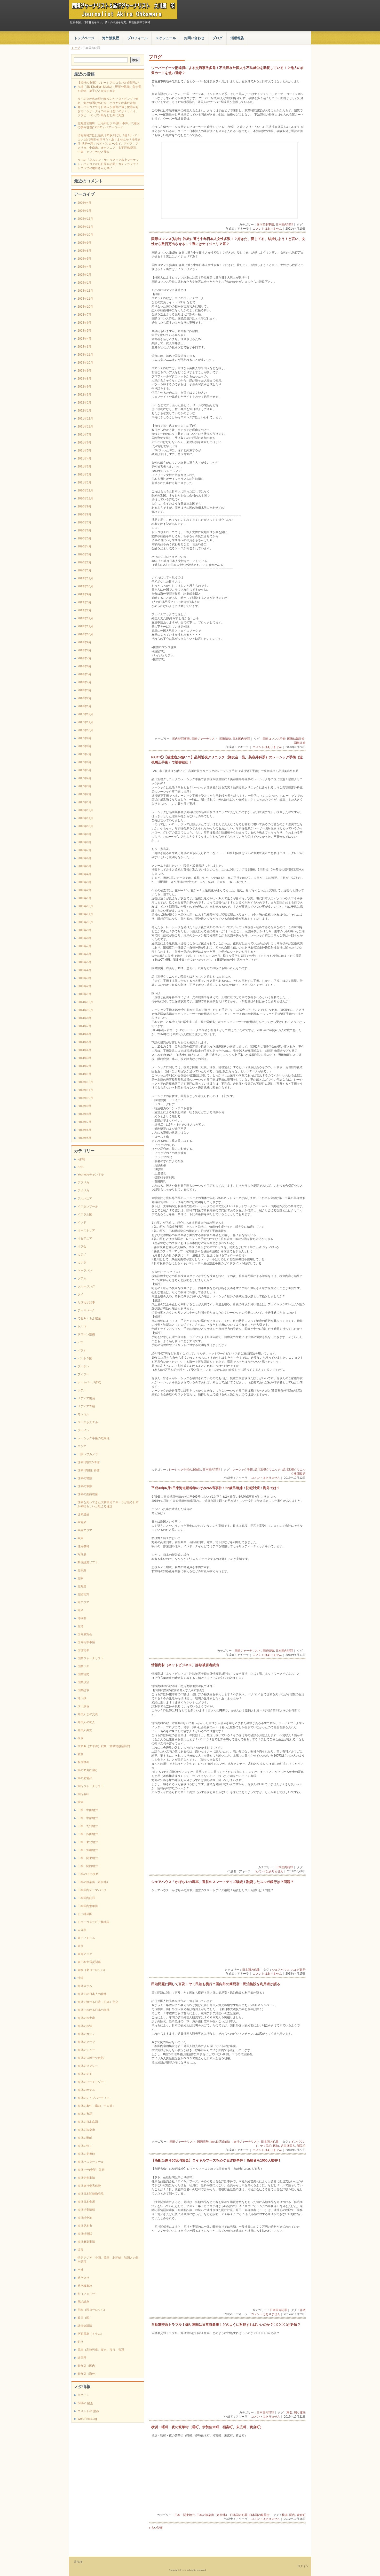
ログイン (83, 2395)
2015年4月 (84, 970)
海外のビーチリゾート (92, 2082)
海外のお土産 (86, 2018)
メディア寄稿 (86, 1406)
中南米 (82, 1522)
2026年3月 (84, 210)
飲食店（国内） (88, 2365)
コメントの (88, 2411)
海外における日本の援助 (94, 2010)
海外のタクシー (88, 2066)
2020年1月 (84, 570)
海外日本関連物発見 (91, 2193)
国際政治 (83, 1682)
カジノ (82, 1254)
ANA (81, 1167)
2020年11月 (85, 498)
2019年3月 (84, 602)
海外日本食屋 (86, 2201)
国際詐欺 (300, 743)
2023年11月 (85, 354)
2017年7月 (84, 754)
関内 (292, 2515)
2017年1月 (84, 802)
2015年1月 (84, 994)
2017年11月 (85, 722)
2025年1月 (84, 282)
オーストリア (86, 1230)
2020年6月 (84, 530)
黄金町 (301, 2515)
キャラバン (85, 1270)
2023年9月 (84, 370)
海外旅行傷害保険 (89, 2185)
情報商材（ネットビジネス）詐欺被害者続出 (185, 1665)
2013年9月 (84, 1106)
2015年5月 (84, 962)
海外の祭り (85, 2146)
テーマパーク (86, 1310)
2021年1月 (84, 482)
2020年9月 (84, 506)
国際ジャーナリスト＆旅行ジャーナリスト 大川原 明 (123, 9)
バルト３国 (85, 1358)
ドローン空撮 (86, 1334)
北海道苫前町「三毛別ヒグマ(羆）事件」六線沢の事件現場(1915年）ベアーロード (109, 125)
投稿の (85, 2403)
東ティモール (86, 1938)
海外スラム (85, 1986)
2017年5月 (84, 770)
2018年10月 (85, 634)
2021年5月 (84, 450)
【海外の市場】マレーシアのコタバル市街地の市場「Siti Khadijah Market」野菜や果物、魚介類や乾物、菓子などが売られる (109, 87)
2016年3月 (84, 882)
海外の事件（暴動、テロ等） (96, 2106)
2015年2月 (84, 986)
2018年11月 (85, 626)
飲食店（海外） (88, 2373)
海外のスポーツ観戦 (91, 2058)
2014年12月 (85, 1002)
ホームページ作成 (89, 1382)
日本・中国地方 (88, 1810)
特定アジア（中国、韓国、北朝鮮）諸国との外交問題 (108, 2260)
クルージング (86, 1286)
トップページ (84, 38)
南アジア (83, 1602)
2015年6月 (84, 954)
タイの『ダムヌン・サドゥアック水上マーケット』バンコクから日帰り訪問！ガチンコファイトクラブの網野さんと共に (108, 164)
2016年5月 (84, 866)
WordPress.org (87, 2418)
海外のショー (86, 2050)
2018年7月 (84, 658)
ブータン (83, 1366)
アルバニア (85, 1198)
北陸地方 (83, 1594)
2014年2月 (84, 1066)
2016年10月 (85, 826)
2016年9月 (84, 834)
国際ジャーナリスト (204, 738)
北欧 (80, 1578)
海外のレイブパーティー (94, 2098)
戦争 (80, 1754)
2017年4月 (84, 778)
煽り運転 (300, 2412)
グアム (82, 1278)
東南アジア (85, 1954)
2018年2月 (84, 698)
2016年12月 (85, 810)
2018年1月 (84, 706)
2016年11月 (85, 818)
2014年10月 (85, 1010)
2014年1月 (84, 1074)
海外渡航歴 (110, 38)
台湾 (80, 1626)
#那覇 (81, 1159)
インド (82, 1222)
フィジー (83, 1374)
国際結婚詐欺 (296, 738)
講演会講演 (85, 2325)
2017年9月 (84, 738)
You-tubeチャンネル (91, 1174)
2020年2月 (84, 562)
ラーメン (83, 1430)
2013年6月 (84, 1130)
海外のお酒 (85, 2026)
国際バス (83, 1666)
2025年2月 (84, 274)
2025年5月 (84, 258)
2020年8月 (84, 514)
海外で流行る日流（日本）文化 (98, 2002)
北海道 (82, 1586)
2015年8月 (84, 938)
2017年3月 (84, 786)
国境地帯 (83, 1650)
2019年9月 (84, 594)
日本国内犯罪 (284, 224)
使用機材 (83, 1546)
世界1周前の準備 (89, 1462)
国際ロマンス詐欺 (274, 738)
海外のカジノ (86, 2034)
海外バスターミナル (91, 2162)
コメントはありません (267, 228)
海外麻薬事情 (86, 2241)
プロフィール (137, 38)
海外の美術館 (86, 2154)
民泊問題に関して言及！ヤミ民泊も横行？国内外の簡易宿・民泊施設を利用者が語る (215, 1984)
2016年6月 (84, 858)
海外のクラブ (86, 2042)
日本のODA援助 (88, 1874)
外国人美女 (85, 1730)
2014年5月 (84, 1042)
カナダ (82, 1262)
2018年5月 (84, 674)
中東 (80, 1538)
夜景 (80, 1738)
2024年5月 (84, 330)
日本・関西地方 (88, 1866)
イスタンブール (88, 1206)
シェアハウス (280, 1969)
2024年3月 (84, 346)
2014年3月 (84, 1058)
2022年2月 (84, 402)
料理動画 (83, 1762)
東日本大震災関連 (89, 1962)
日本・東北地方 (88, 1842)
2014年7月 (84, 1026)
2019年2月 (84, 610)
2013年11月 (85, 1090)
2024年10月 (85, 306)
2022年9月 (84, 386)
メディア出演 (86, 1398)
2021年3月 (84, 466)
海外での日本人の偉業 (92, 1994)
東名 (289, 2412)
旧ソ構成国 (85, 1914)
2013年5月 (84, 1138)
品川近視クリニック (267, 1469)
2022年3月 (84, 394)
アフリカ (83, 1182)
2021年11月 (85, 426)
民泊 (276, 2146)
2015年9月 (84, 930)
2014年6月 (84, 1034)
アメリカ (83, 1190)
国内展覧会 (85, 1634)
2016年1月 (84, 898)
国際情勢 (225, 738)
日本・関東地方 (184, 2515)
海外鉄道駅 (85, 2233)
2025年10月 (85, 234)
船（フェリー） (88, 2294)
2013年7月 (84, 1122)
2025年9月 (84, 242)
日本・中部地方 (88, 1818)
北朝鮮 (82, 1570)
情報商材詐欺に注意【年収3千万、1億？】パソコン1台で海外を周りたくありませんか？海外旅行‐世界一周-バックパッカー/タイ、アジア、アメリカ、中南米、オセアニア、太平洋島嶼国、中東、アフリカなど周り (109, 144)
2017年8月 (84, 746)
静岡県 (82, 2357)
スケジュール (166, 38)
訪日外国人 (288, 2146)
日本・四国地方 (88, 1834)
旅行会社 (83, 1794)
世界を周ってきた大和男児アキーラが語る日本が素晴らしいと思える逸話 (108, 1504)
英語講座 (83, 2302)
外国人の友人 (86, 1722)
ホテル (82, 1390)
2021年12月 (85, 418)
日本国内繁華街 (259, 2515)
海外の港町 (85, 2138)
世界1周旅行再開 (89, 1470)
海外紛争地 (85, 2217)
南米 (80, 1610)
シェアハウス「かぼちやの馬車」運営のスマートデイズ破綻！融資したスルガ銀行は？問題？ (222, 1882)
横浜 (285, 2515)
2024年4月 (84, 338)
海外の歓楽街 (86, 2130)
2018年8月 (84, 650)
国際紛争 (83, 1690)
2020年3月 (84, 554)
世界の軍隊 (85, 1486)
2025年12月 (85, 218)
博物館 (82, 1618)
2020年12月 (85, 490)
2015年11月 (85, 914)
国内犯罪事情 (265, 224)
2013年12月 (85, 1082)
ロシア (82, 1446)
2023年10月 (85, 362)
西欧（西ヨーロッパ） (92, 2309)
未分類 (82, 1930)
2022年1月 (84, 410)
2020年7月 (84, 522)
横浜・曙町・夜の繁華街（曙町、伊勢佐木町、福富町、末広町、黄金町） (207, 2427)
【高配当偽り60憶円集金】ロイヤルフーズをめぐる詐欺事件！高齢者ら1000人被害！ (216, 2160)
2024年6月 (84, 322)
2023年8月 (84, 378)
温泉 (80, 2249)
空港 (82, 2270)
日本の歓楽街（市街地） (213, 2515)
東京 (80, 1946)
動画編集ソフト (88, 1562)
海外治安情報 (86, 2209)
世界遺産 (83, 1514)
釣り (80, 2341)
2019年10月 (85, 586)
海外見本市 (85, 2225)
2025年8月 (84, 250)
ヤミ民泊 (266, 2146)
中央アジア (85, 1530)
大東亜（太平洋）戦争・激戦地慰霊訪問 (104, 1746)
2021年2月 (84, 474)
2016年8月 (84, 842)
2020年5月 (84, 538)
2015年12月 (85, 906)
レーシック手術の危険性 (185, 1469)
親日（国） (85, 2317)
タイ (80, 1294)
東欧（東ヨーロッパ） (92, 1970)
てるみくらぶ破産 (89, 1318)
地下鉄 (82, 1698)
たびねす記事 (86, 1302)
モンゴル (83, 1414)
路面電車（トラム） (91, 2333)
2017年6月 (84, 762)
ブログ (217, 38)
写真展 (82, 1554)
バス (80, 1342)
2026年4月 (84, 202)
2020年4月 (84, 546)
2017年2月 (84, 794)
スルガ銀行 (298, 1969)
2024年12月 (85, 290)
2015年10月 (85, 922)
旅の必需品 (85, 1778)
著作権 (78, 2562)
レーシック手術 (242, 1469)
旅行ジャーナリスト (246, 2141)
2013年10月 (85, 1098)
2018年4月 (84, 682)
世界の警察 (85, 1478)
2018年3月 (84, 690)
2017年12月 (85, 714)
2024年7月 (84, 314)
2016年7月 (84, 850)
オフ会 (82, 1246)
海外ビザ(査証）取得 (91, 2169)
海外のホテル (86, 2090)
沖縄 (80, 1978)
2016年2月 (84, 890)
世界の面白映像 (88, 1494)
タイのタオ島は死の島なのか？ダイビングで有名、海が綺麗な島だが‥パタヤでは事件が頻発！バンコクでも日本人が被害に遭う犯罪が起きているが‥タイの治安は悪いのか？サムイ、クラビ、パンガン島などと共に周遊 (108, 107)
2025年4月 (84, 266)
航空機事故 (85, 2286)
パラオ (82, 1350)
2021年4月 (84, 458)
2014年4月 (84, 1050)
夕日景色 (83, 1706)
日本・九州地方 (88, 1826)
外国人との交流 (88, 1714)
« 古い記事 (156, 2527)
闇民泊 (301, 2146)
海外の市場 (85, 2114)
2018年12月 (85, 618)
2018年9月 (84, 642)
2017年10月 (85, 730)
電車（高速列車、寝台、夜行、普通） (102, 2349)
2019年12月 (85, 578)
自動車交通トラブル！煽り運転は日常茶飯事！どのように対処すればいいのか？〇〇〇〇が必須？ (226, 2325)
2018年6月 (84, 666)
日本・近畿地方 (88, 1850)
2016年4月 (84, 874)
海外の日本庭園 (88, 2122)
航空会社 (83, 2278)
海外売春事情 (86, 2177)
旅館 (80, 1802)
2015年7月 (84, 946)
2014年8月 (84, 1018)
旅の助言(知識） (221, 2141)
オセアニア (85, 1238)
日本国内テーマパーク (92, 1890)
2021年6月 (84, 442)
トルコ (82, 1326)
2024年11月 (85, 298)
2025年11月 (85, 226)
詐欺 (303, 2310)
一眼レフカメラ (88, 1454)
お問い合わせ (194, 38)
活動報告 (237, 38)
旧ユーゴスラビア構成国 (94, 1922)
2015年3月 (84, 978)
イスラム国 (85, 1214)
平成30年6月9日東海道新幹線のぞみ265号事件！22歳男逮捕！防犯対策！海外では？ (215, 1488)
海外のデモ (85, 2074)
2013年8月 (84, 1114)
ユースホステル (88, 1422)
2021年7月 (84, 434)
